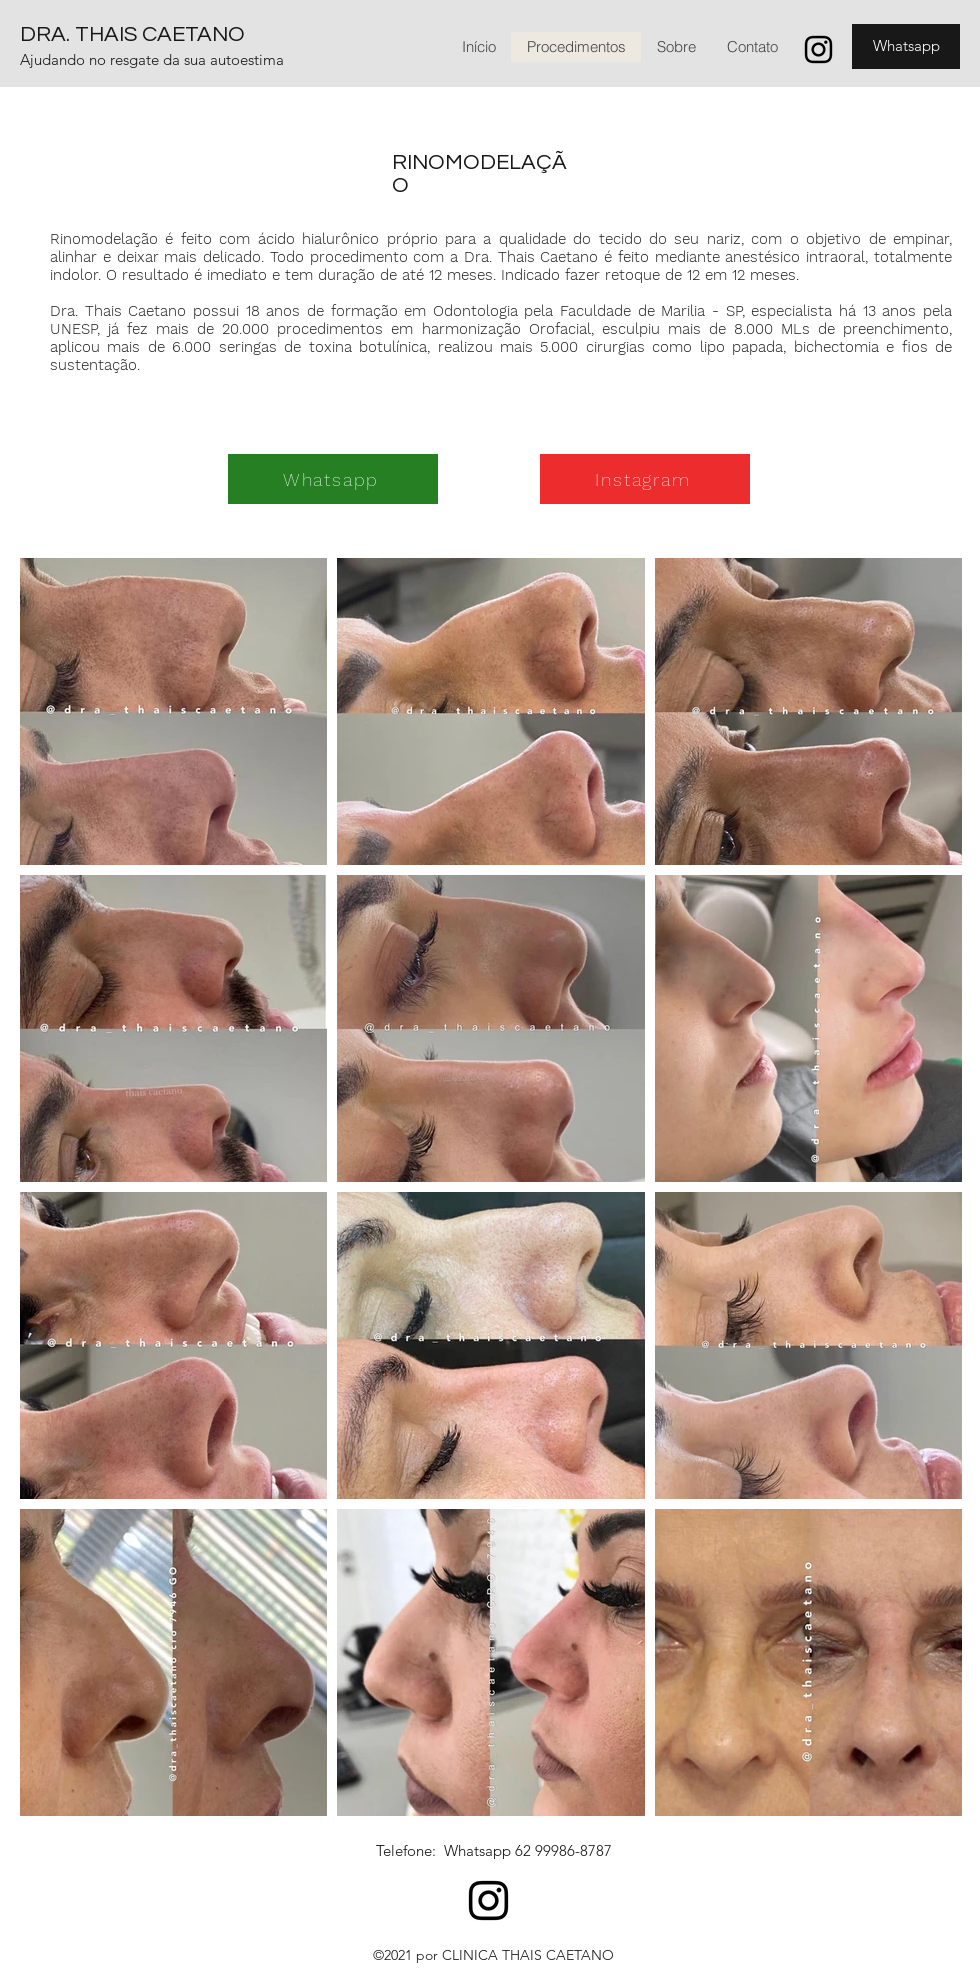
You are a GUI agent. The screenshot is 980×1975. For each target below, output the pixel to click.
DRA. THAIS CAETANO (132, 34)
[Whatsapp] (906, 46)
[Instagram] (818, 49)
